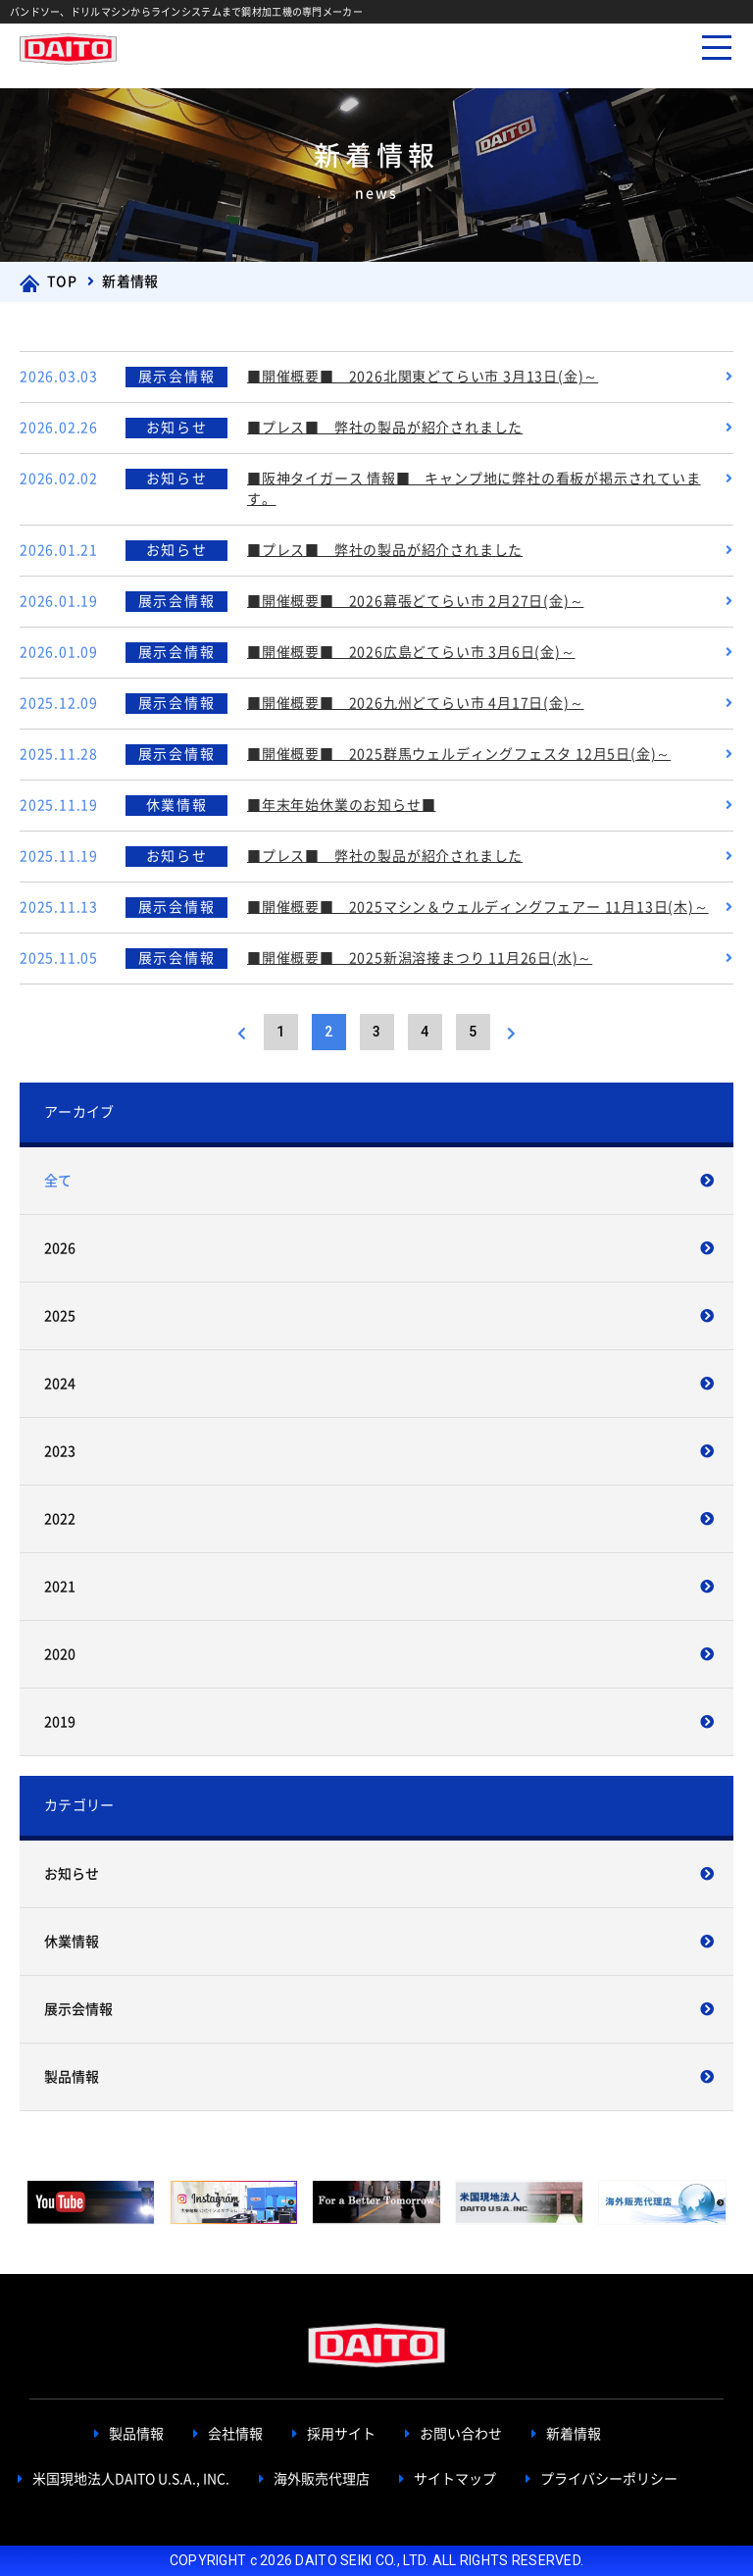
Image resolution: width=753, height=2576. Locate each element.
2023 (59, 1451)
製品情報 (71, 2077)
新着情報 (573, 2434)
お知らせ (71, 1874)
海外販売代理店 (322, 2479)
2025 (59, 1316)
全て (58, 1180)
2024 (59, 1383)
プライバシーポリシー (609, 2479)
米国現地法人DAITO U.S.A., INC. (130, 2479)
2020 (59, 1654)
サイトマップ (455, 2479)
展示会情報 (78, 2009)
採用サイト (341, 2434)
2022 (59, 1519)
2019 (59, 1722)
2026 (59, 1248)
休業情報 (71, 1941)
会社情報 (235, 2434)
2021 (59, 1586)
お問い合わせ (461, 2434)
